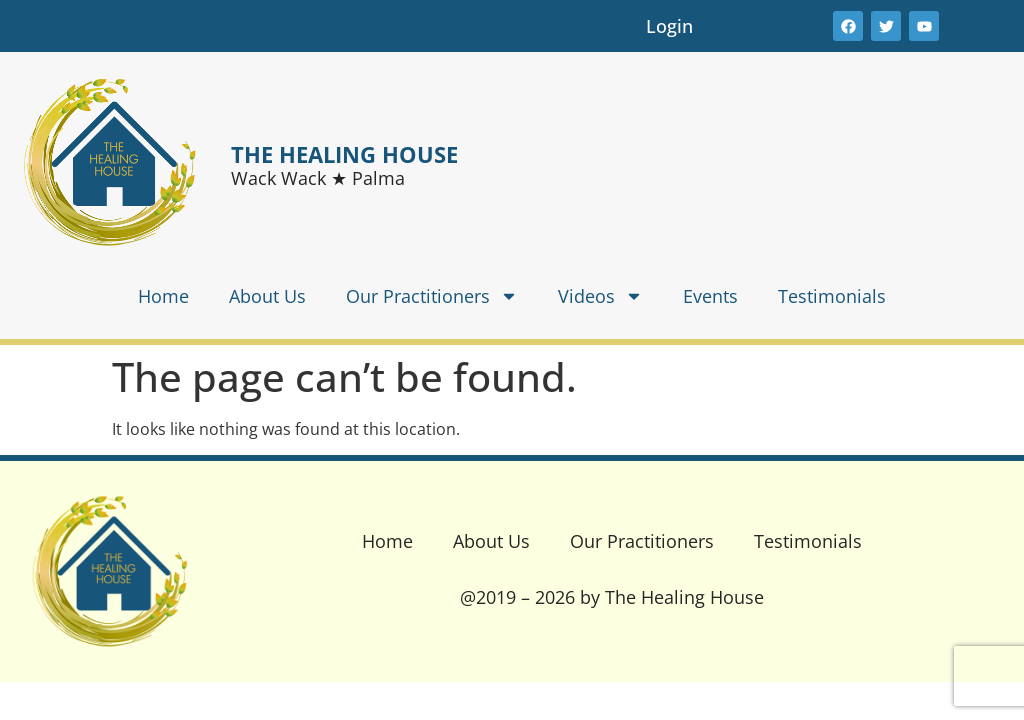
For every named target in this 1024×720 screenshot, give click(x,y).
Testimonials (832, 296)
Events (710, 296)
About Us (267, 296)
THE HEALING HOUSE (344, 154)
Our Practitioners (432, 296)
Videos (600, 296)
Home (163, 296)
